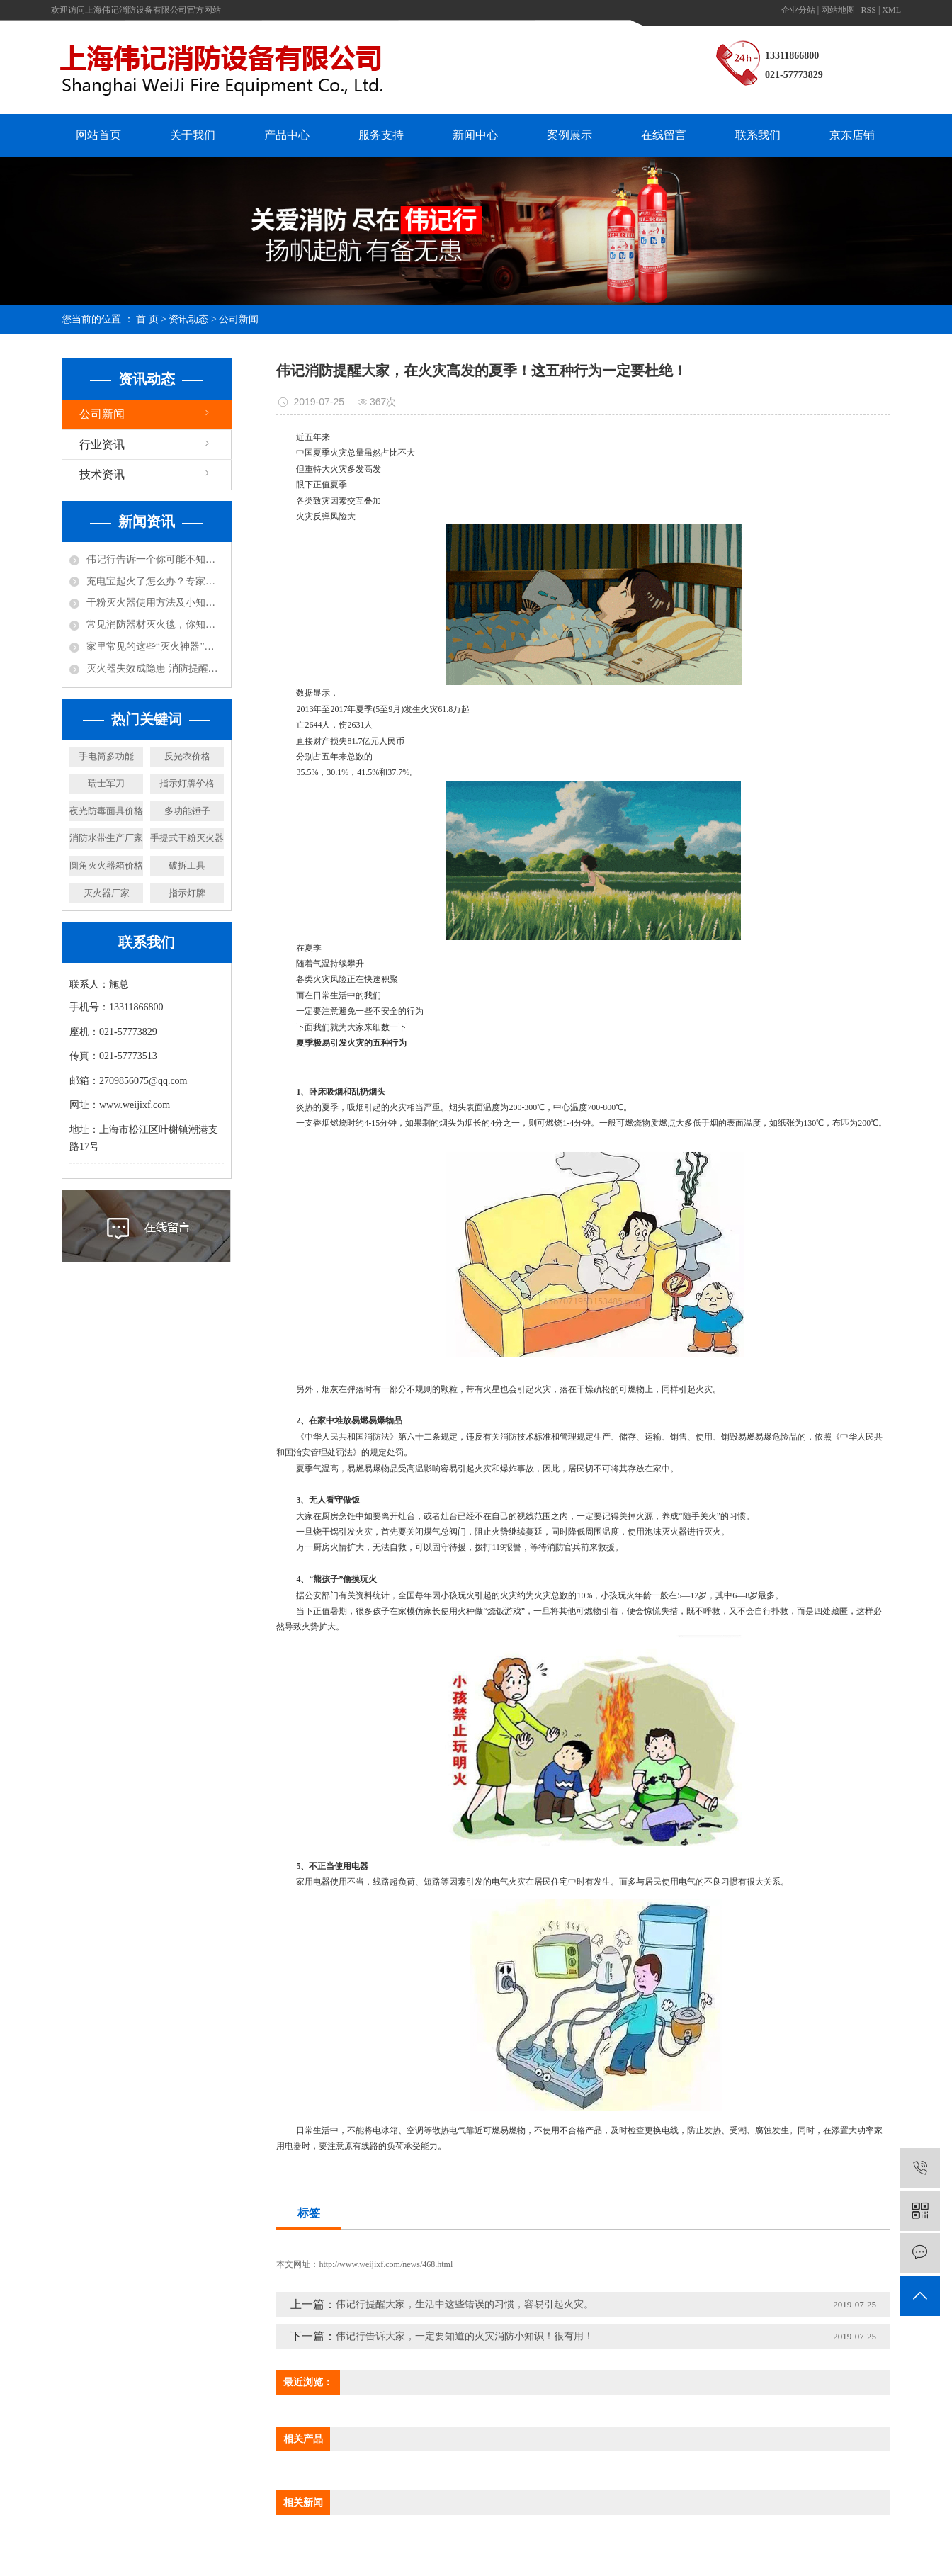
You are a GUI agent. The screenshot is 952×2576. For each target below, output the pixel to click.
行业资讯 (102, 445)
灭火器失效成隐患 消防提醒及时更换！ (155, 668)
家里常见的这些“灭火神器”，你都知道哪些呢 (155, 646)
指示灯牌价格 (187, 783)
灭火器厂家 (107, 893)
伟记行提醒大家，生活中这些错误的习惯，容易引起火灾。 (465, 2304)
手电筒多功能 (106, 756)
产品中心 (287, 135)
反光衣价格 (187, 756)
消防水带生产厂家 (106, 837)
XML (891, 10)
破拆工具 (187, 865)
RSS (868, 10)
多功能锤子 (187, 811)
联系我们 (758, 135)
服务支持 (381, 135)
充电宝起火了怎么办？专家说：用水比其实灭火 (155, 581)
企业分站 (798, 10)
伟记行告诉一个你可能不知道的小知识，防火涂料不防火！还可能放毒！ (155, 559)
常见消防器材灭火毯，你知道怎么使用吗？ (155, 624)
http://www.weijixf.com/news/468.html (386, 2264)
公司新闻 (239, 319)
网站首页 (98, 135)
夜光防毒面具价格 (106, 811)
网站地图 (838, 10)
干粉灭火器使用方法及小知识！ (155, 602)
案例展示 (569, 135)
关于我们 (192, 135)
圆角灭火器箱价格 (106, 865)
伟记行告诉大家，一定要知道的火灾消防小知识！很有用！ (465, 2336)
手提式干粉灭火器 (187, 837)
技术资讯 (102, 474)
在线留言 (663, 135)
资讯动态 (188, 319)
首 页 (147, 319)
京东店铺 (852, 135)
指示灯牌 (187, 893)
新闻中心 (475, 135)
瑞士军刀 (106, 783)
